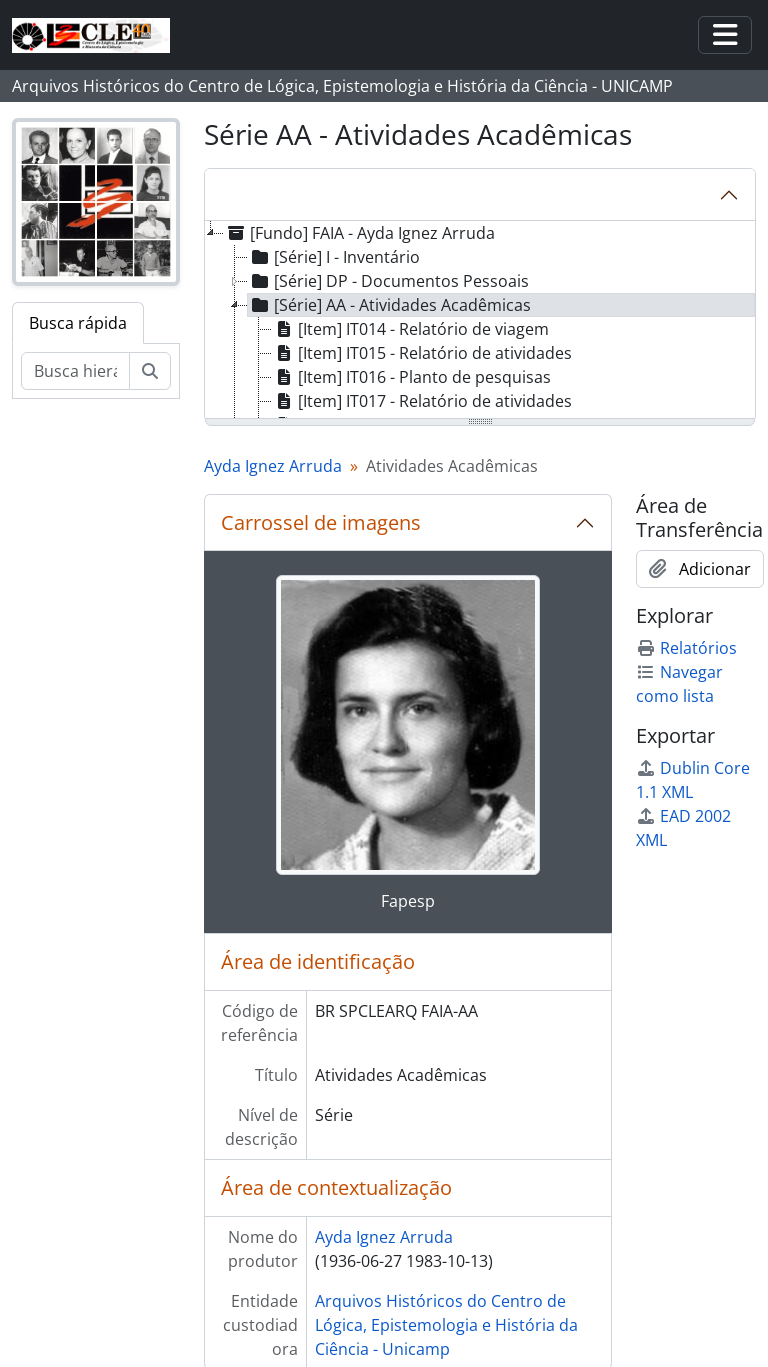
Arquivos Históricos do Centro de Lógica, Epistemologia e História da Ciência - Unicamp (446, 1325)
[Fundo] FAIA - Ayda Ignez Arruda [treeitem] (359, 233)
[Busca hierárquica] (75, 371)
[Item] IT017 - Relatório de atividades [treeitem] (422, 401)
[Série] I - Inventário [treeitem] (334, 257)
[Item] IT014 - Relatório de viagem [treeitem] (410, 329)
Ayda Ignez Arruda (273, 466)
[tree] (480, 321)
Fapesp (408, 901)
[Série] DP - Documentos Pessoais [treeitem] (388, 281)
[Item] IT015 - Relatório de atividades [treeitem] (422, 353)
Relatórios (686, 648)
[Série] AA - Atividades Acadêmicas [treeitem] (389, 305)
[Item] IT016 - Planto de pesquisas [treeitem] (411, 377)
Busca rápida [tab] (78, 323)
